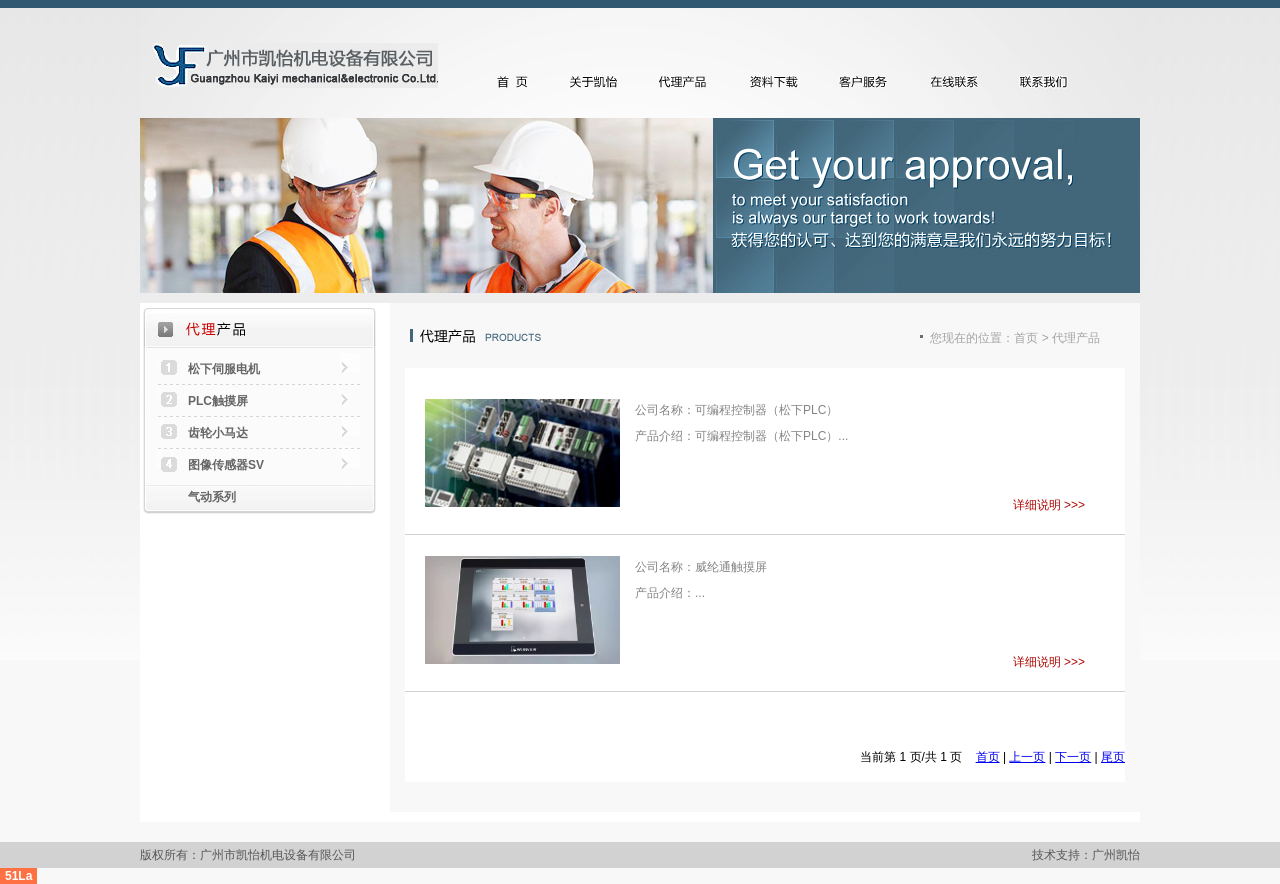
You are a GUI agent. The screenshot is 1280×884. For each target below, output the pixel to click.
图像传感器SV (226, 465)
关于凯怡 (598, 82)
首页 (513, 82)
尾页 (1113, 757)
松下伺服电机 (224, 369)
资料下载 (778, 82)
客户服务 (868, 82)
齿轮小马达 (218, 433)
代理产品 (688, 82)
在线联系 (958, 82)
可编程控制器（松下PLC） (766, 410)
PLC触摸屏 (218, 401)
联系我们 (1048, 82)
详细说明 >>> (1049, 505)
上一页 (1027, 757)
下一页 (1073, 757)
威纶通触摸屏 (731, 567)
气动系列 (212, 497)
